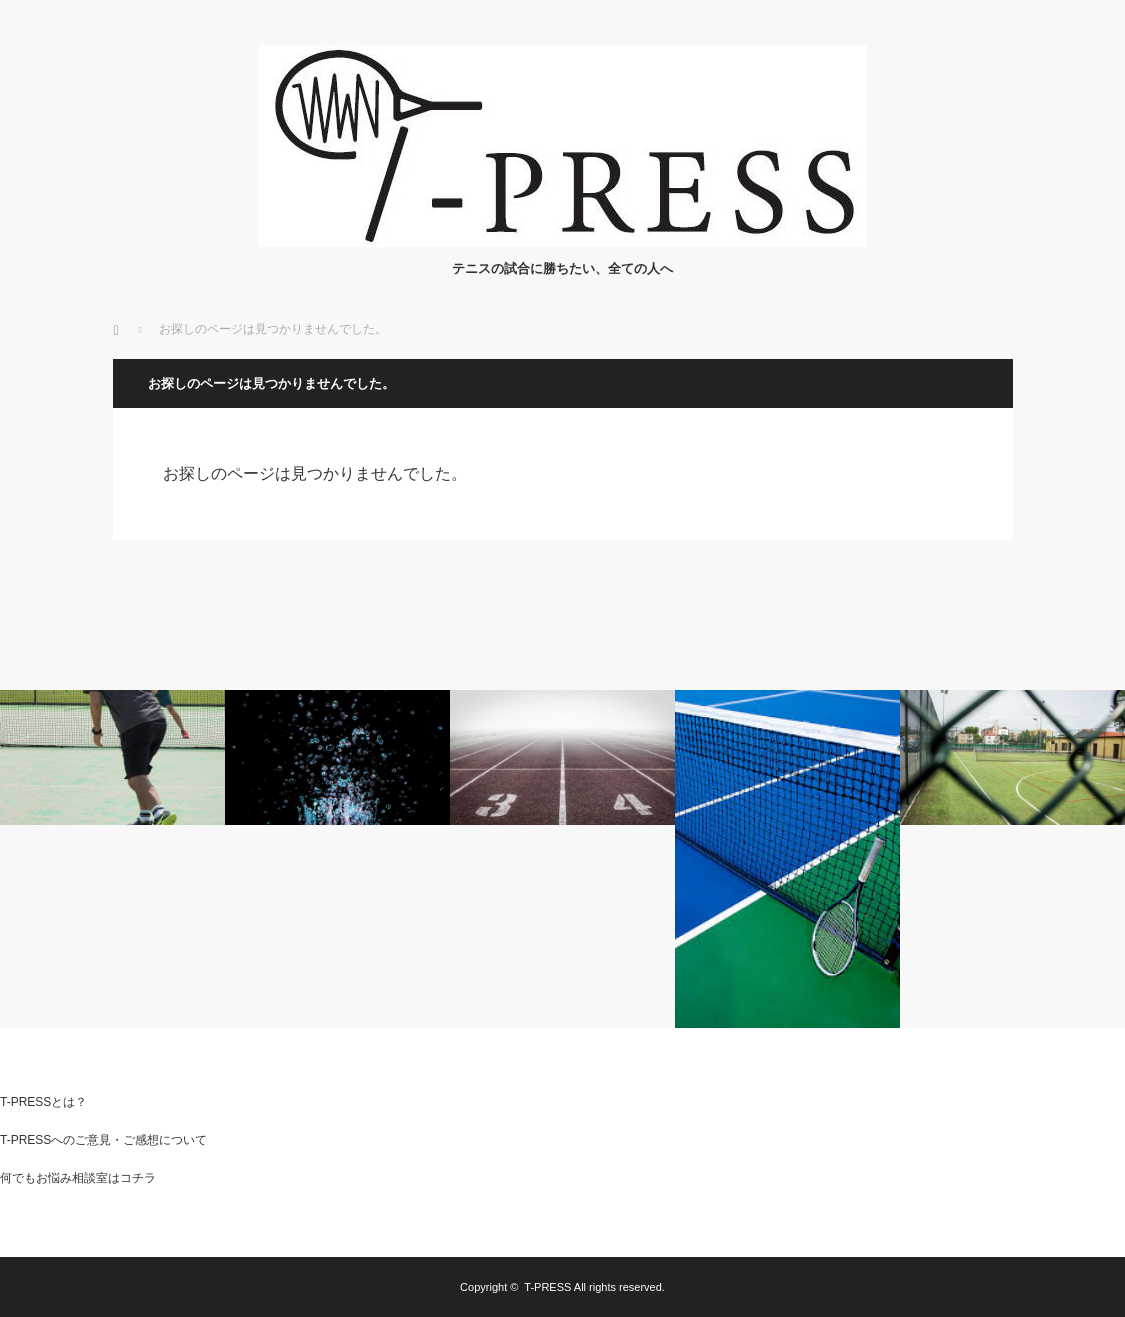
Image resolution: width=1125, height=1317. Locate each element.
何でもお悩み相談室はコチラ (78, 1178)
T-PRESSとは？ (43, 1102)
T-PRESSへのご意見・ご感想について (103, 1140)
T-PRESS (547, 1287)
